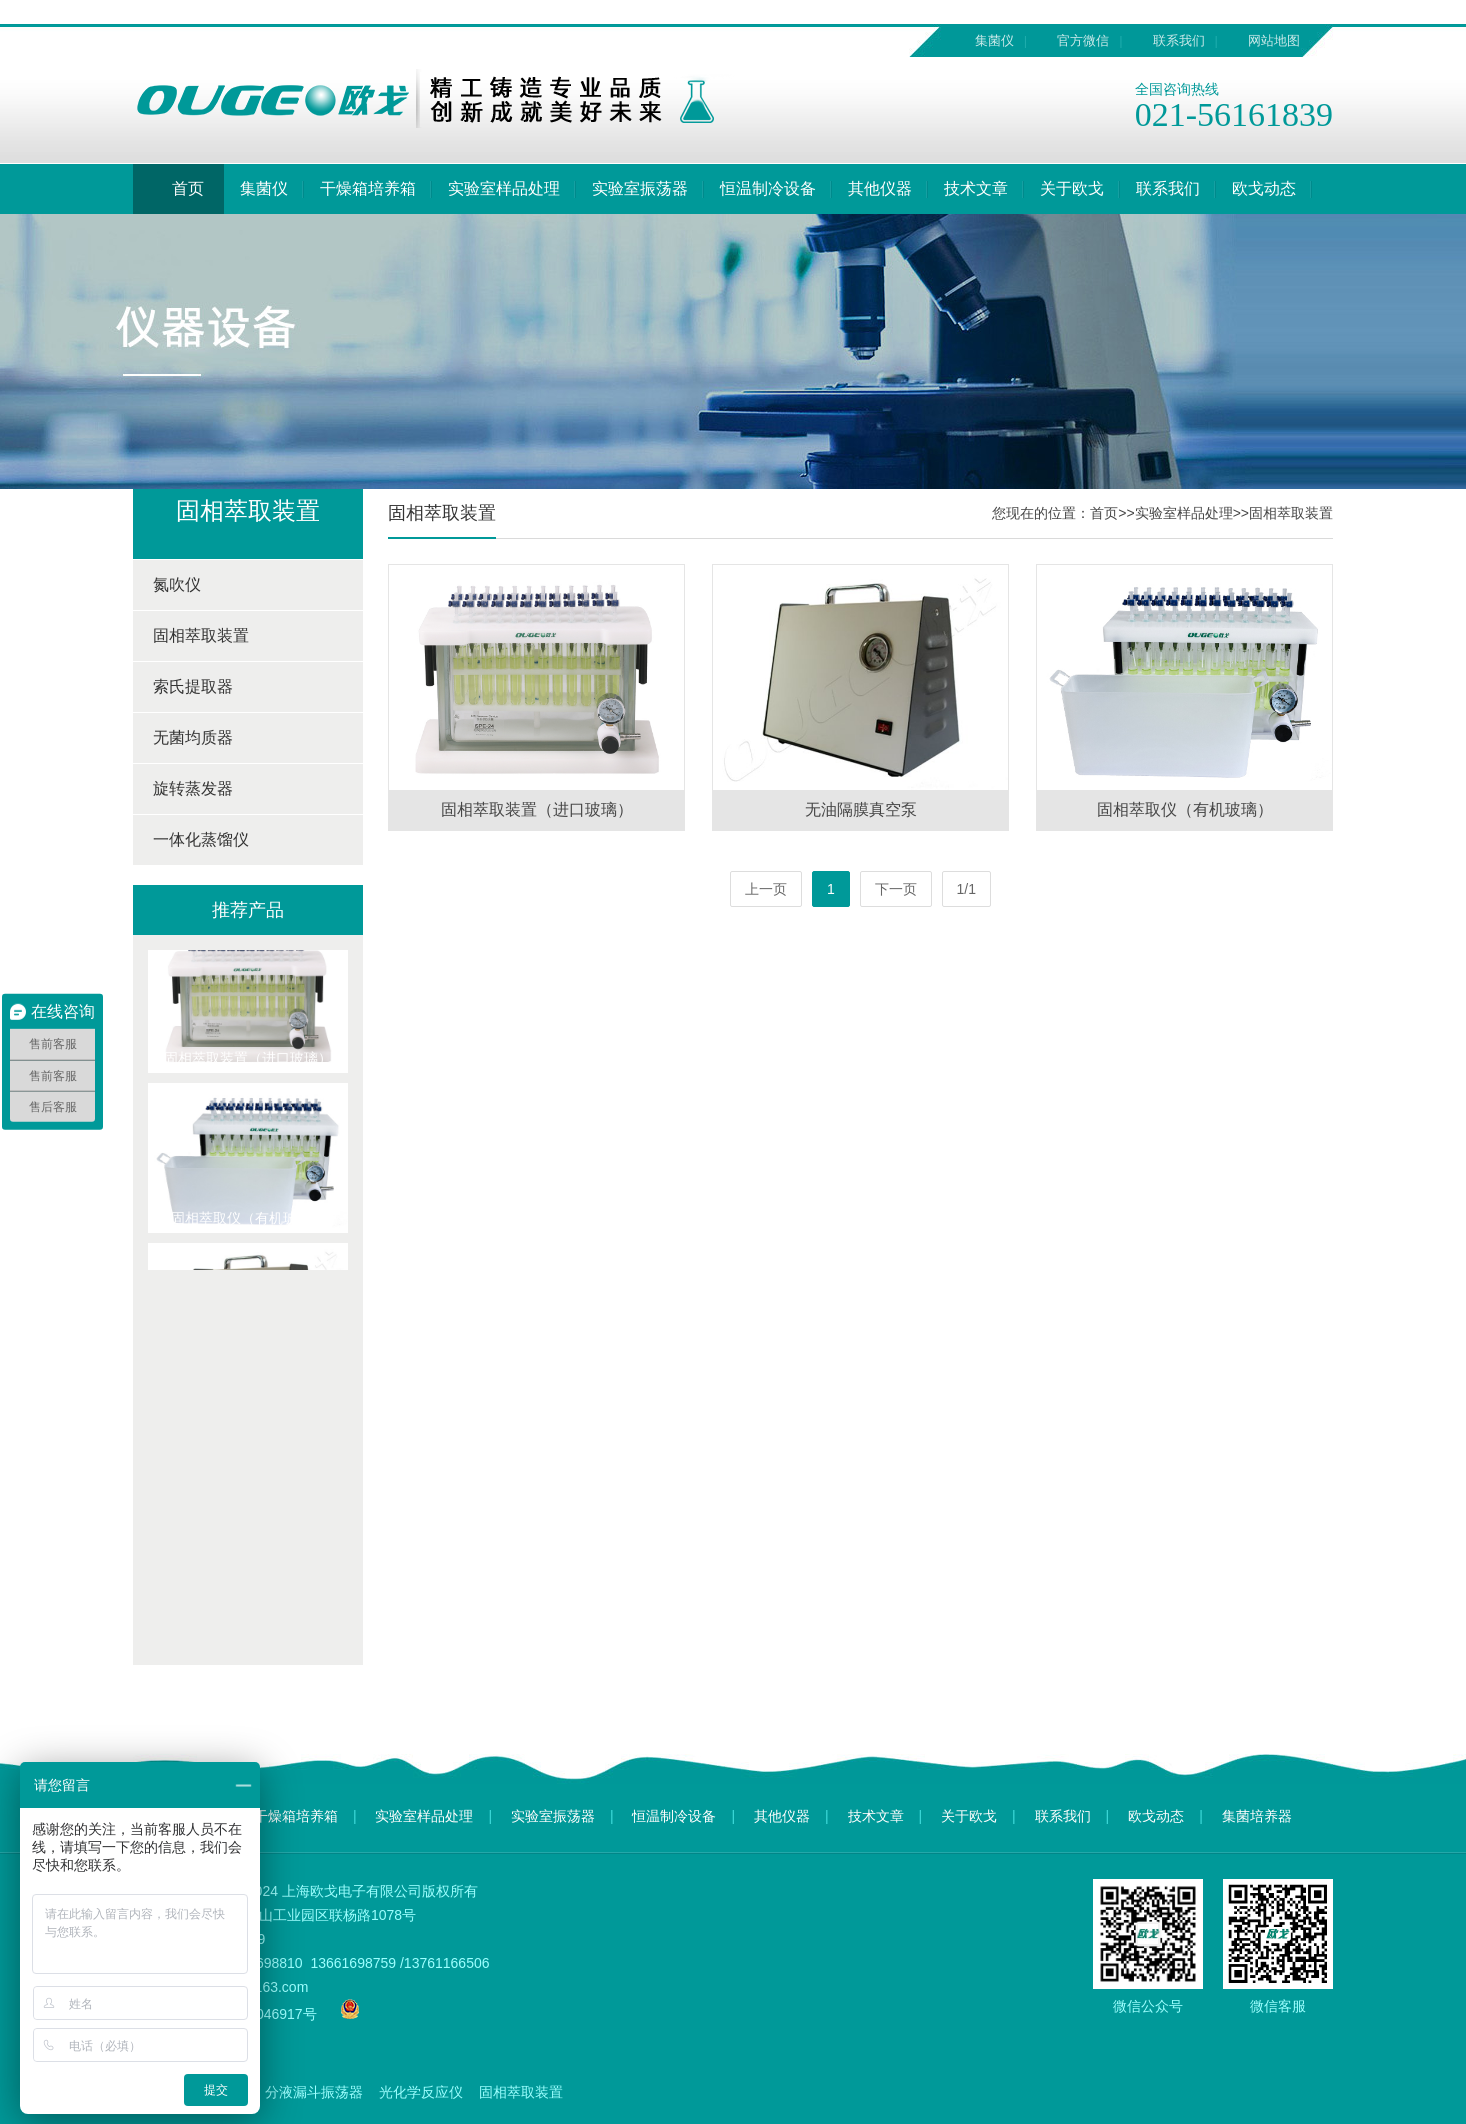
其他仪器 (880, 188)
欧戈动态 (1264, 188)
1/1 (966, 889)
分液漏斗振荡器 (314, 2092)
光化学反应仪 (421, 2092)
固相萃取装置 (201, 635)
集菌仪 (994, 40)
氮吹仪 (177, 584)
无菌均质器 (193, 737)
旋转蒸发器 (193, 788)
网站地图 (1274, 40)
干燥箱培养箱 (368, 188)
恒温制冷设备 (768, 188)
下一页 (896, 889)
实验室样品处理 (504, 188)
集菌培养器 (1257, 1816)
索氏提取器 (193, 686)
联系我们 (1179, 40)
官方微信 (1083, 40)
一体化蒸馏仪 (201, 839)
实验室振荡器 (640, 188)
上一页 (766, 889)
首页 (178, 189)
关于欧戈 (1072, 188)
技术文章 (976, 188)
